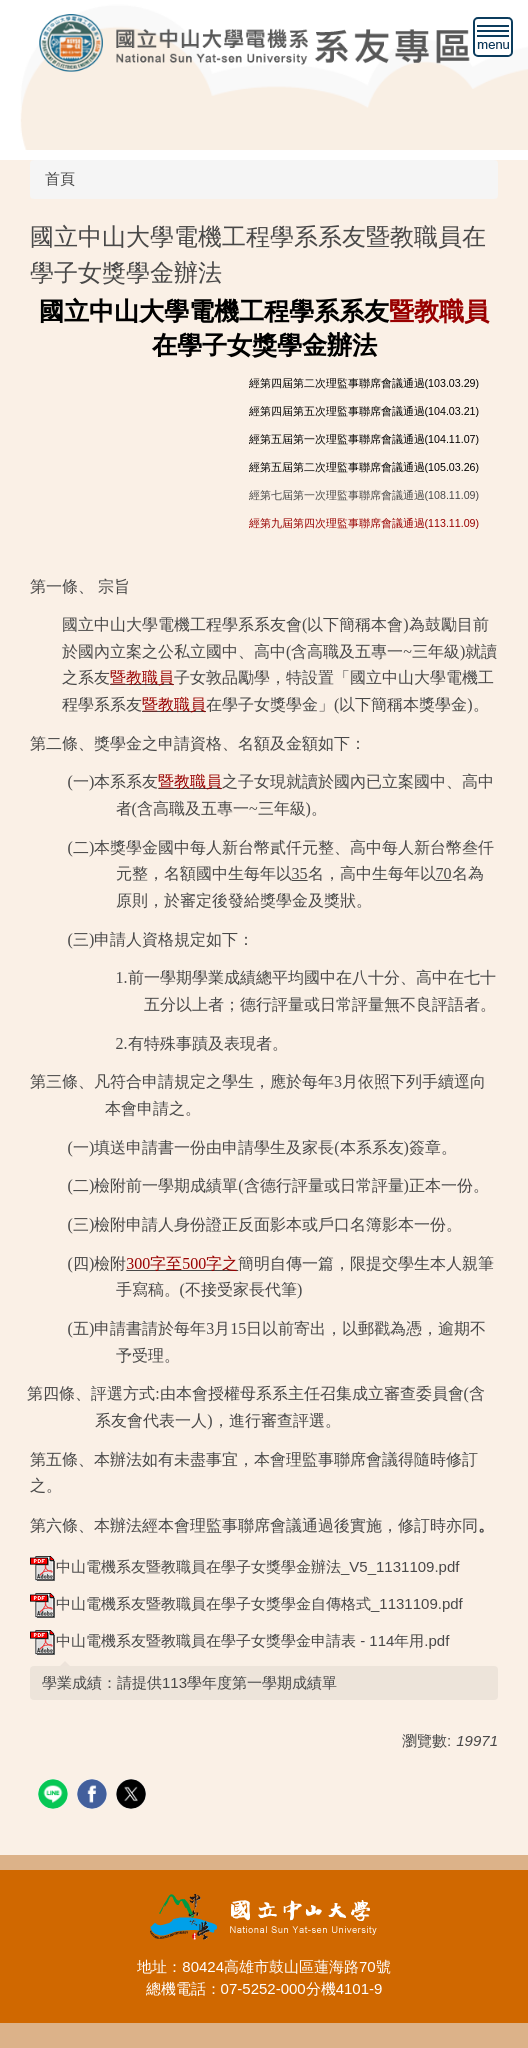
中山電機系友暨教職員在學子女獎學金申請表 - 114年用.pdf (239, 1640)
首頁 (60, 178)
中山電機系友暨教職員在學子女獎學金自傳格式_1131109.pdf (246, 1603)
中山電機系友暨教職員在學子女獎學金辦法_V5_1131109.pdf (244, 1566)
